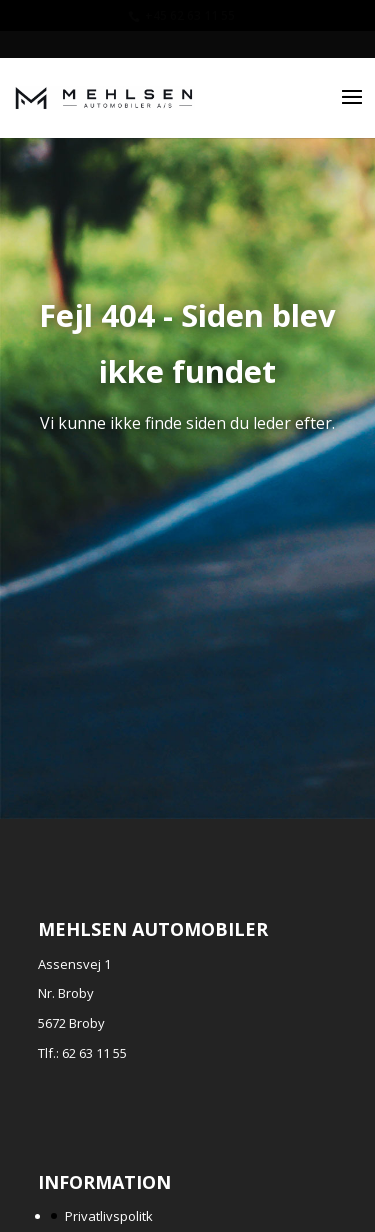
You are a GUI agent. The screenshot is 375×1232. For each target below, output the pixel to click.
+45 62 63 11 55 (190, 15)
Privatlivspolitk (109, 1216)
